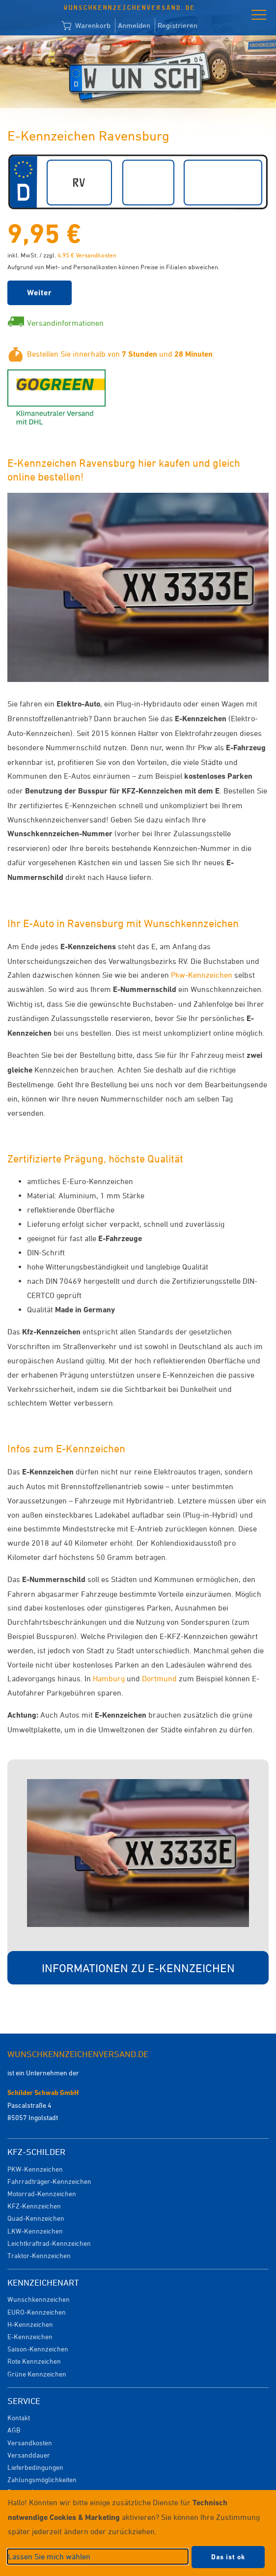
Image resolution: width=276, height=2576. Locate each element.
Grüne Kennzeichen (36, 2374)
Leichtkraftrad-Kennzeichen (49, 2243)
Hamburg (109, 1678)
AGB (13, 2430)
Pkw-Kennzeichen (201, 974)
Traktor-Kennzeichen (39, 2255)
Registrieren (177, 25)
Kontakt (18, 2417)
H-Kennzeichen (30, 2324)
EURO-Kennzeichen (36, 2312)
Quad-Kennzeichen (35, 2218)
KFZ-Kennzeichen (34, 2206)
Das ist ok (228, 2557)
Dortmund (159, 1678)
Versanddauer (28, 2455)
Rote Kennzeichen (34, 2361)
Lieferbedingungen (35, 2467)
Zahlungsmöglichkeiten (42, 2479)
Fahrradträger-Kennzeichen (49, 2181)
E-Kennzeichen (30, 2336)
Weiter (39, 292)
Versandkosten (29, 2442)
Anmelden (134, 25)
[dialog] (138, 2533)
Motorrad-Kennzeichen (41, 2193)
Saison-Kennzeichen (37, 2349)
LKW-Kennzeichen (35, 2231)
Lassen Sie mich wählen (49, 2556)
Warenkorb (85, 26)
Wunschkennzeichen (38, 2299)
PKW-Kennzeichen (35, 2169)
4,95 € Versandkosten (86, 255)
